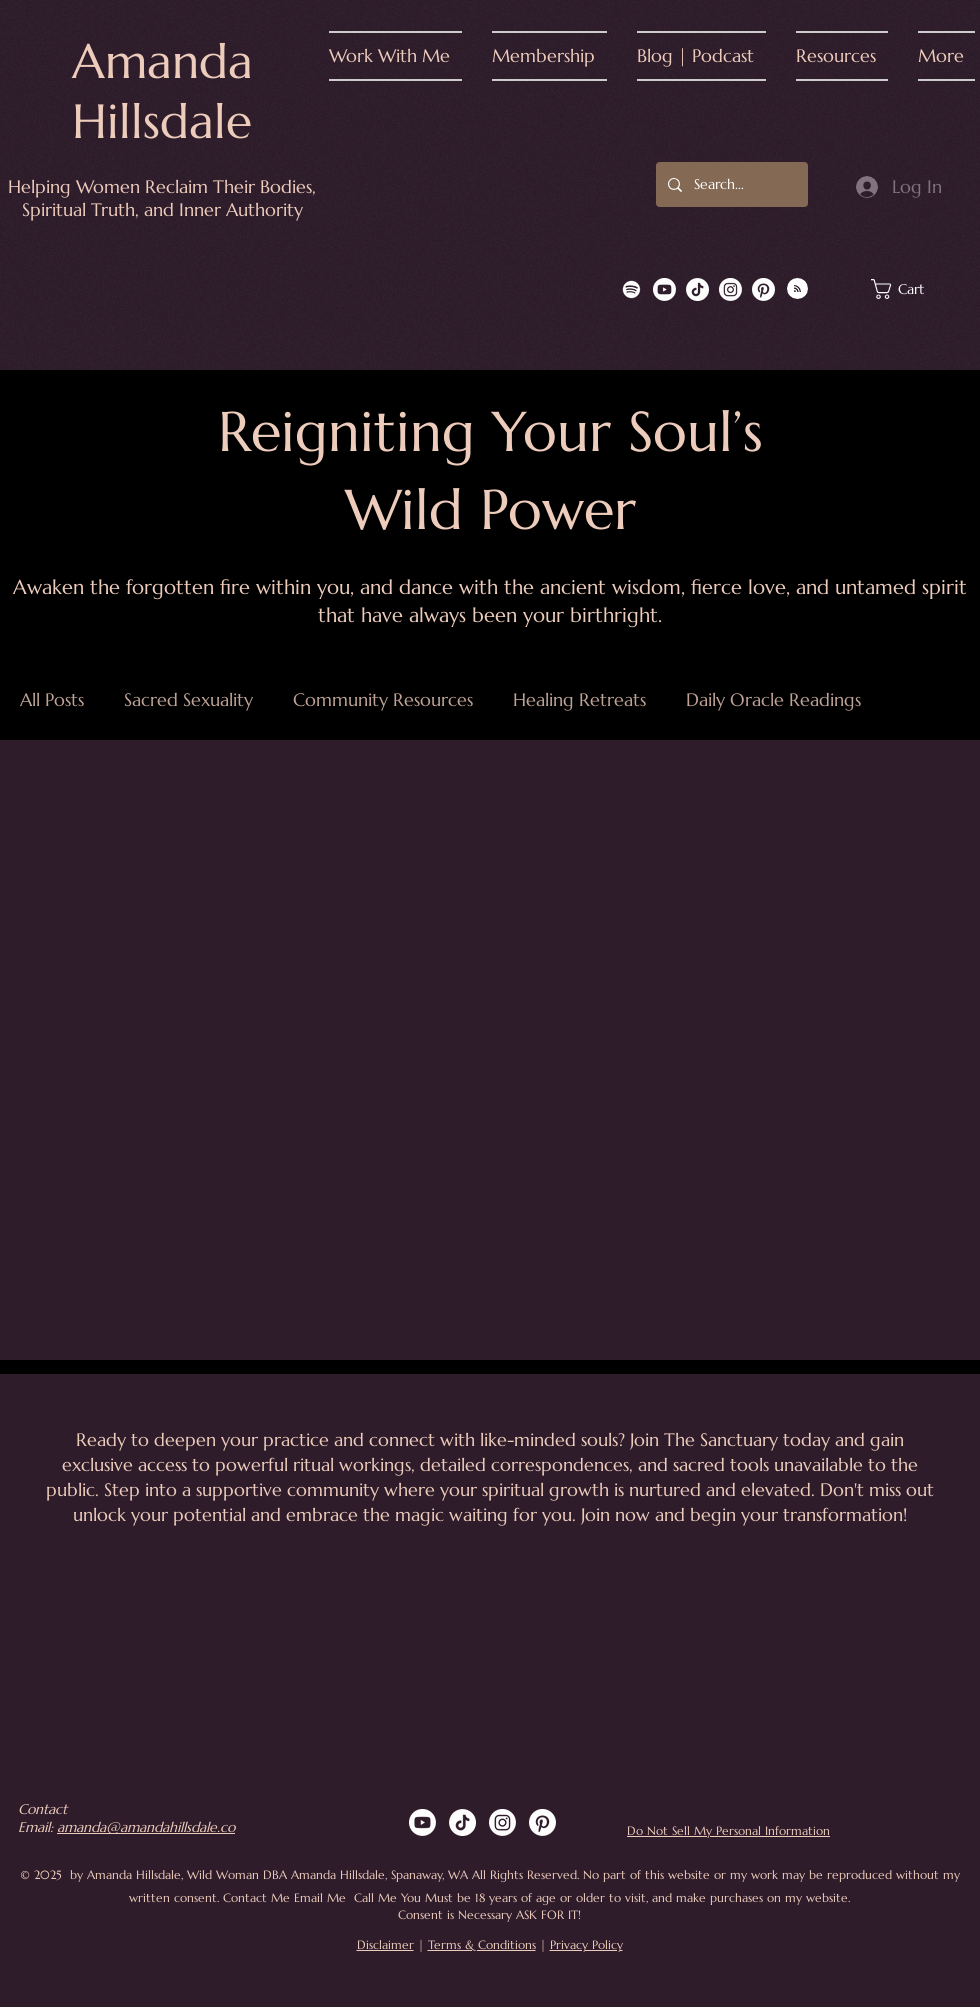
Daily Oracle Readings (773, 700)
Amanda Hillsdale (162, 91)
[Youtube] (664, 289)
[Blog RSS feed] (797, 289)
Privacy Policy (586, 1944)
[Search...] (730, 184)
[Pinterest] (763, 289)
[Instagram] (730, 289)
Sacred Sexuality (188, 700)
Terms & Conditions (482, 1944)
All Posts (52, 700)
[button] (403, 56)
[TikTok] (697, 289)
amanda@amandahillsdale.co (146, 1827)
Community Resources (383, 700)
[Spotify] (631, 289)
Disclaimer (385, 1944)
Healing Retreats (579, 700)
